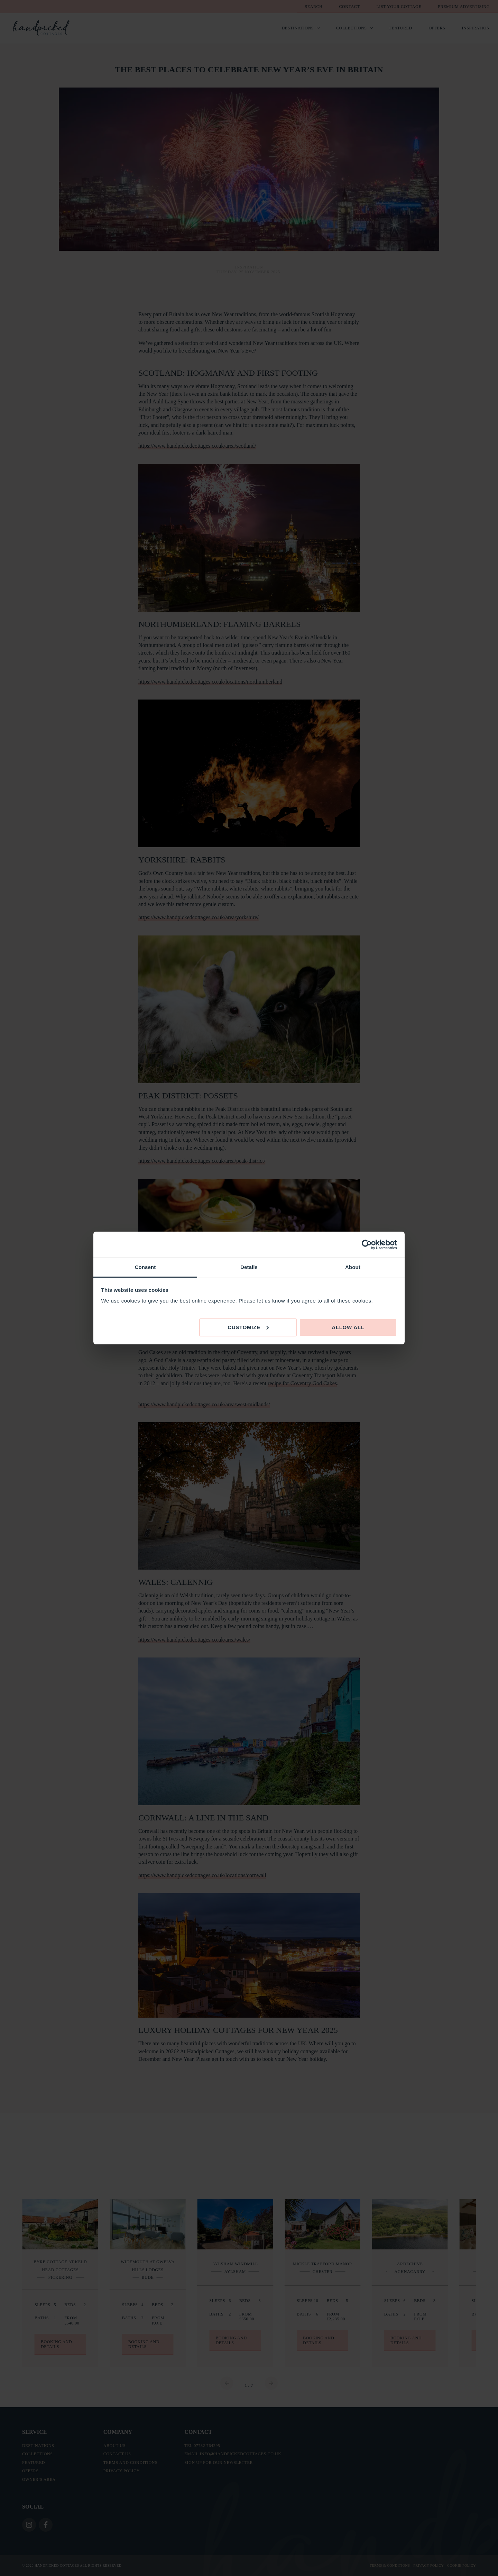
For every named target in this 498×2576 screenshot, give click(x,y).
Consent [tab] (145, 1267)
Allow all (348, 1327)
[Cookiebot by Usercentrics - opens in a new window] (366, 1245)
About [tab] (352, 1267)
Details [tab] (249, 1267)
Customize (248, 1327)
